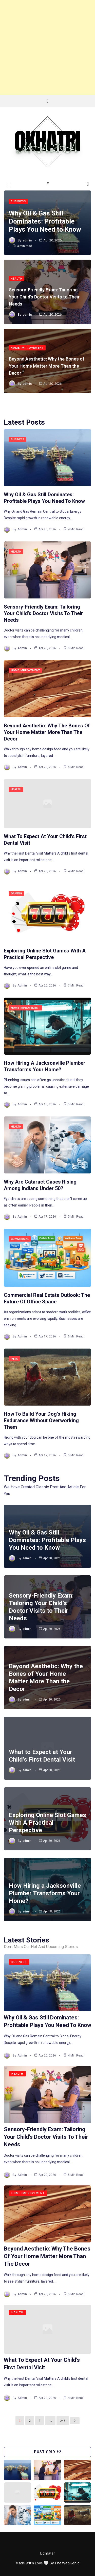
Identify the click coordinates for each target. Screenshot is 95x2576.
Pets (14, 1358)
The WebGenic (66, 2562)
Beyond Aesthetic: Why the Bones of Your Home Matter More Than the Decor (46, 366)
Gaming (16, 893)
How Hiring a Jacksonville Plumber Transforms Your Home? (45, 1893)
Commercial (20, 1239)
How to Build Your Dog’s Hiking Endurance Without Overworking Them (41, 1420)
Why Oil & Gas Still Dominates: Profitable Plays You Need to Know (45, 221)
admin (27, 240)
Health (17, 278)
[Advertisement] (47, 47)
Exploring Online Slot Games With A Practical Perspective (47, 1823)
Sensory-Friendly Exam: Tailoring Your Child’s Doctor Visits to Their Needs (44, 297)
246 (62, 2420)
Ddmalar (47, 2553)
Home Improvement (27, 347)
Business (18, 201)
